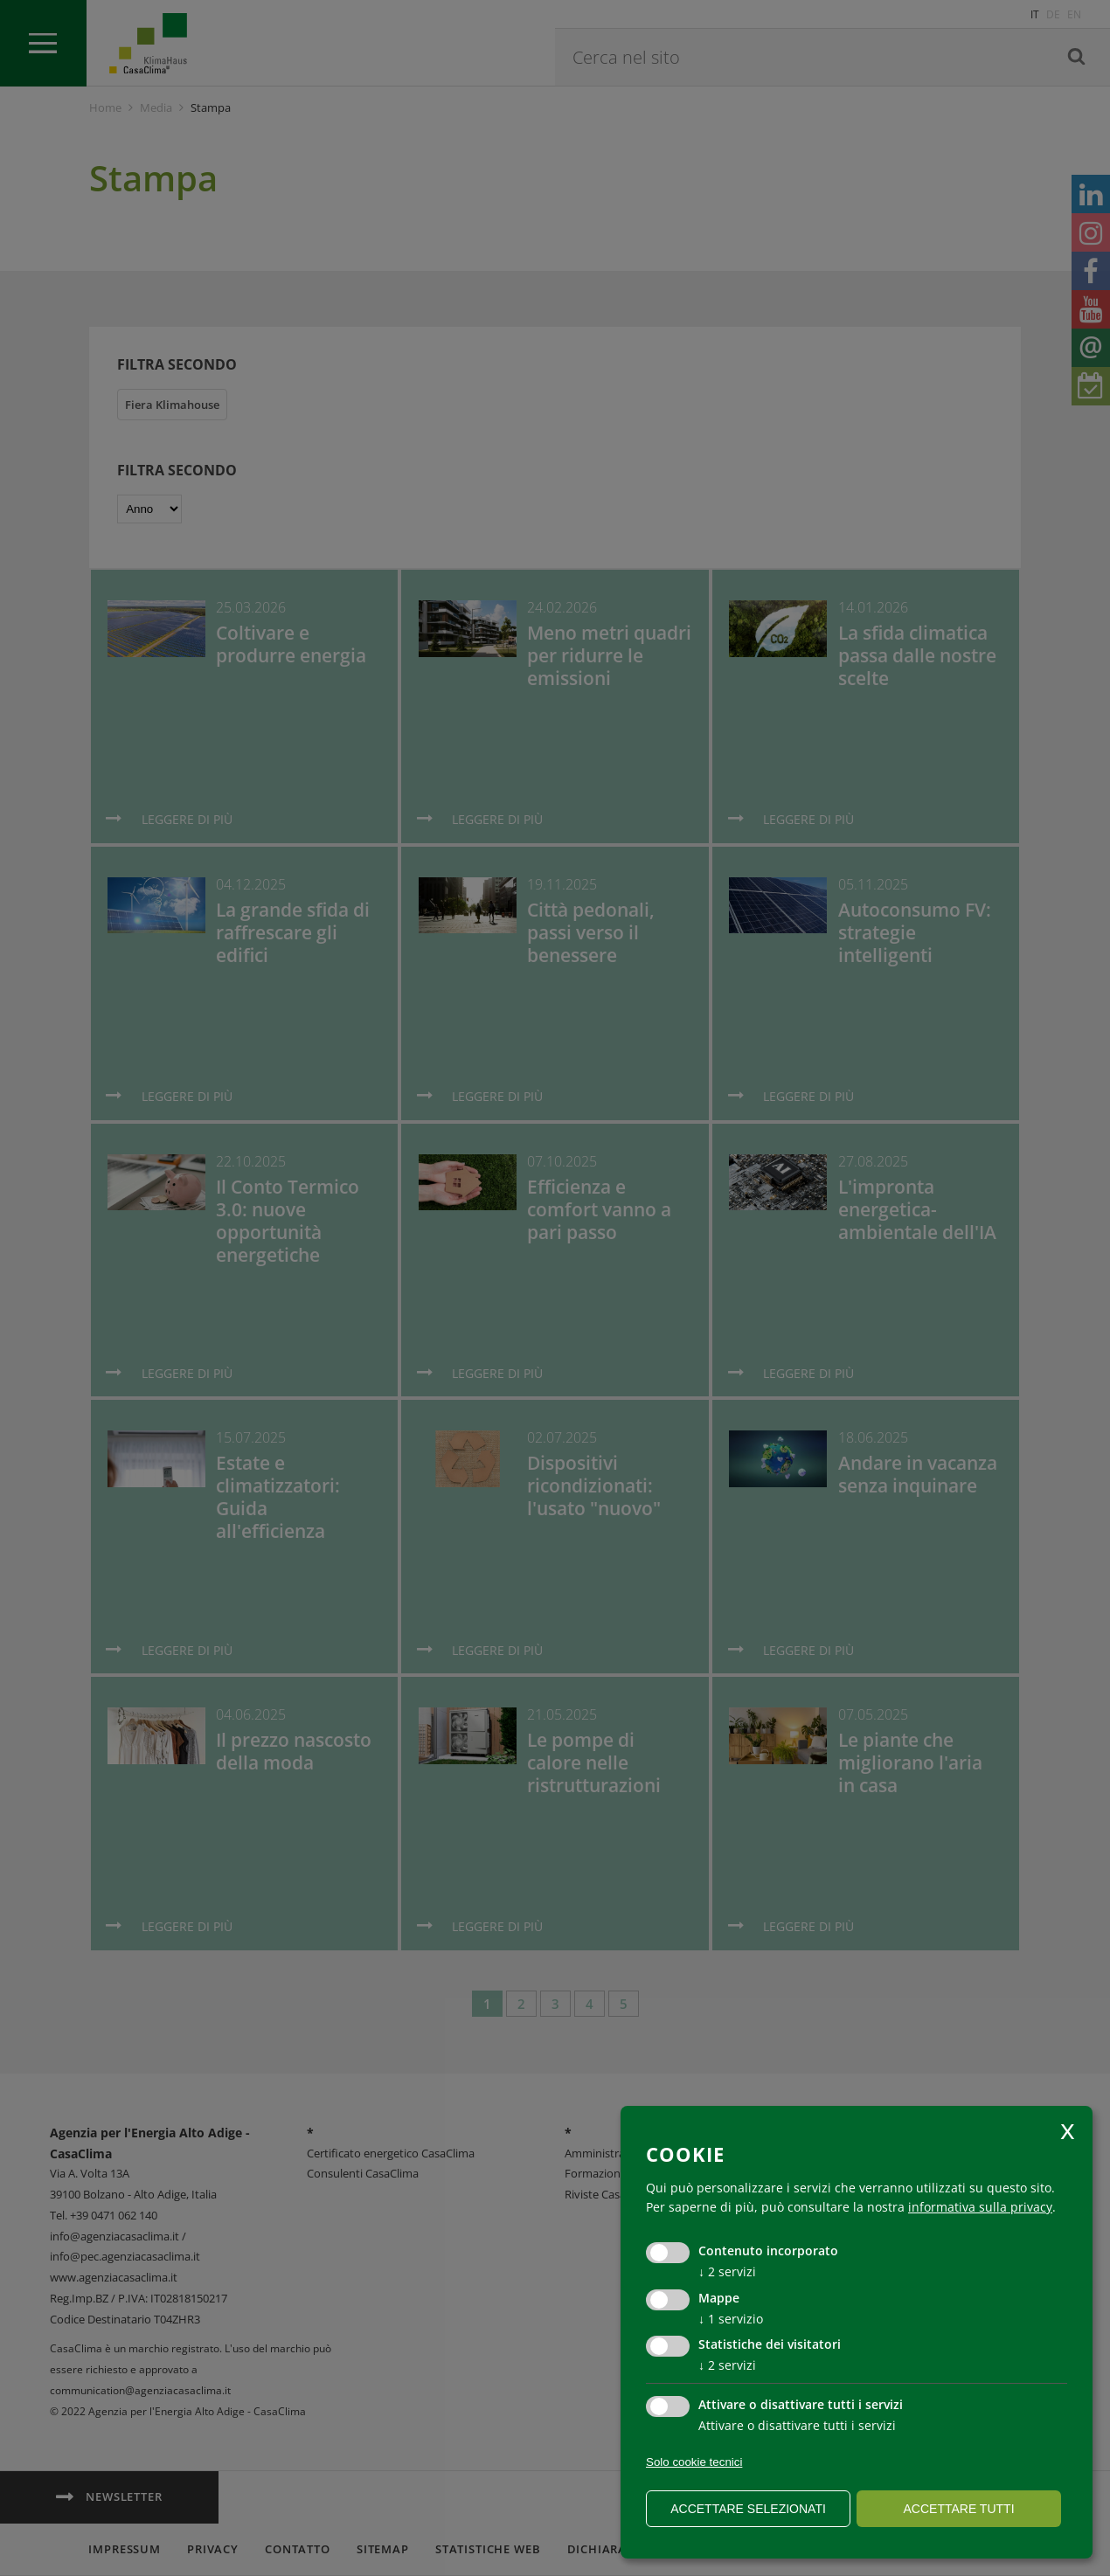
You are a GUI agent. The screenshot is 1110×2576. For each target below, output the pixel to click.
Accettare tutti (958, 2509)
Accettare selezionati (748, 2509)
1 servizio (730, 2318)
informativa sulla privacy (980, 2207)
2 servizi (727, 2271)
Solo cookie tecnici (694, 2462)
